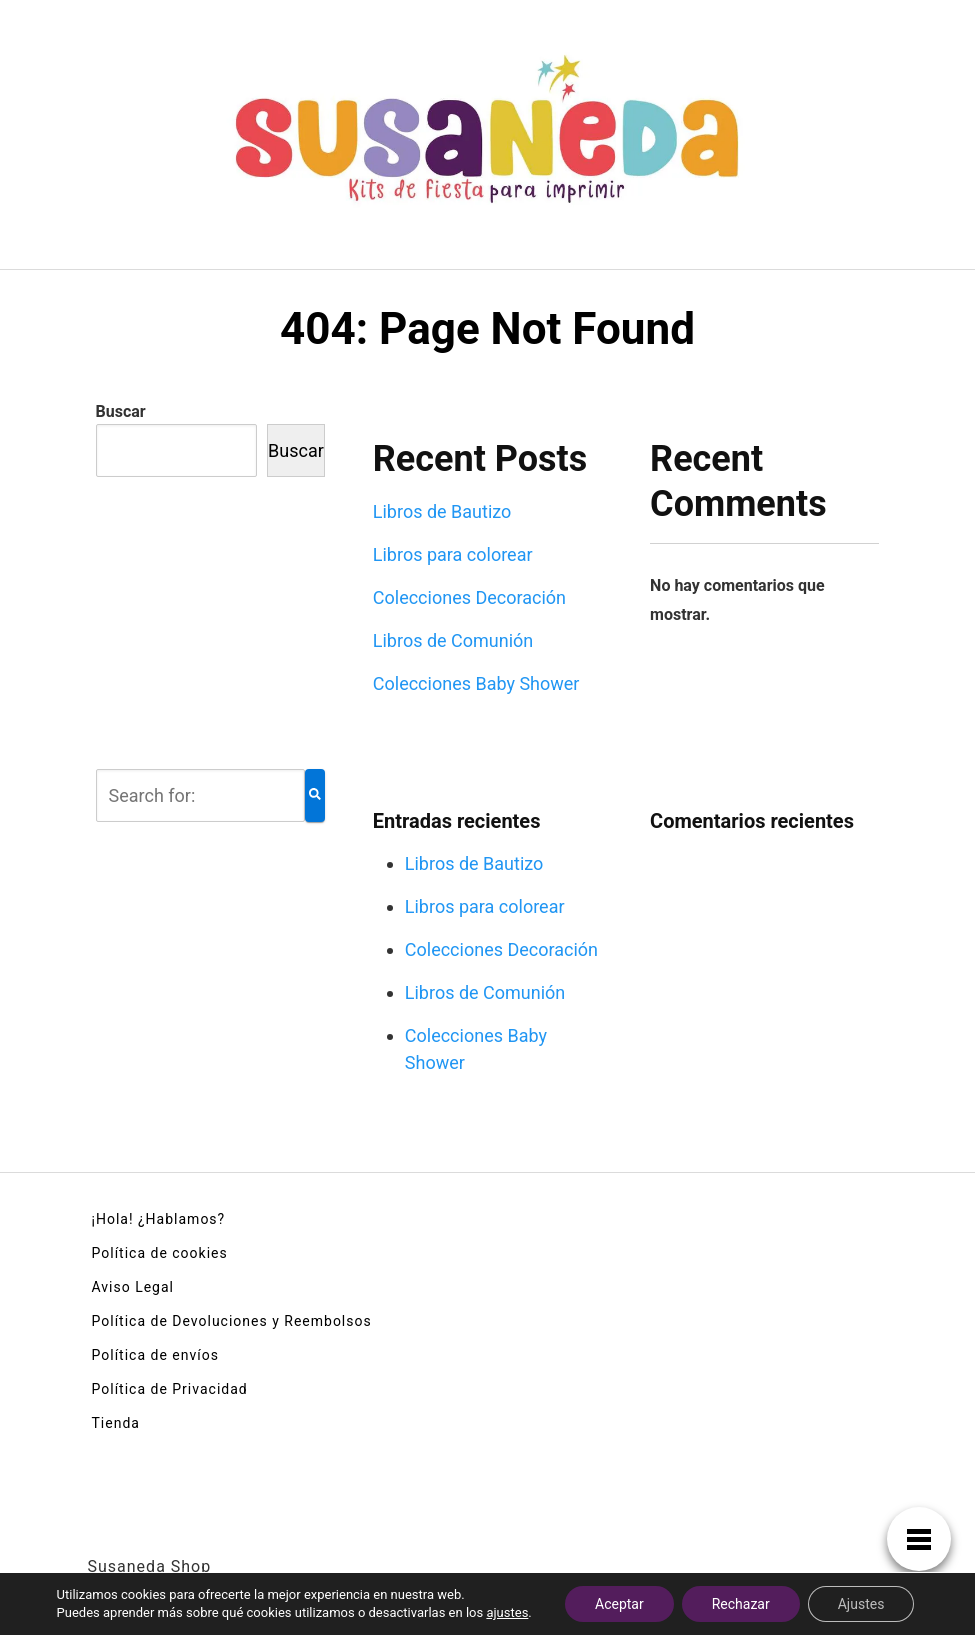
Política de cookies (160, 1253)
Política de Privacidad (170, 1389)
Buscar (121, 411)
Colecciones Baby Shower (476, 683)
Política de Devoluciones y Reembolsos (232, 1321)
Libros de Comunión (453, 640)
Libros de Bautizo (442, 511)
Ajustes (861, 1604)
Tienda (116, 1423)
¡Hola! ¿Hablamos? (159, 1219)
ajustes (507, 1612)
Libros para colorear (453, 554)
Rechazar (741, 1604)
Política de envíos (155, 1355)
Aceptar (619, 1604)
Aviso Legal (133, 1287)
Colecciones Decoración (469, 597)
